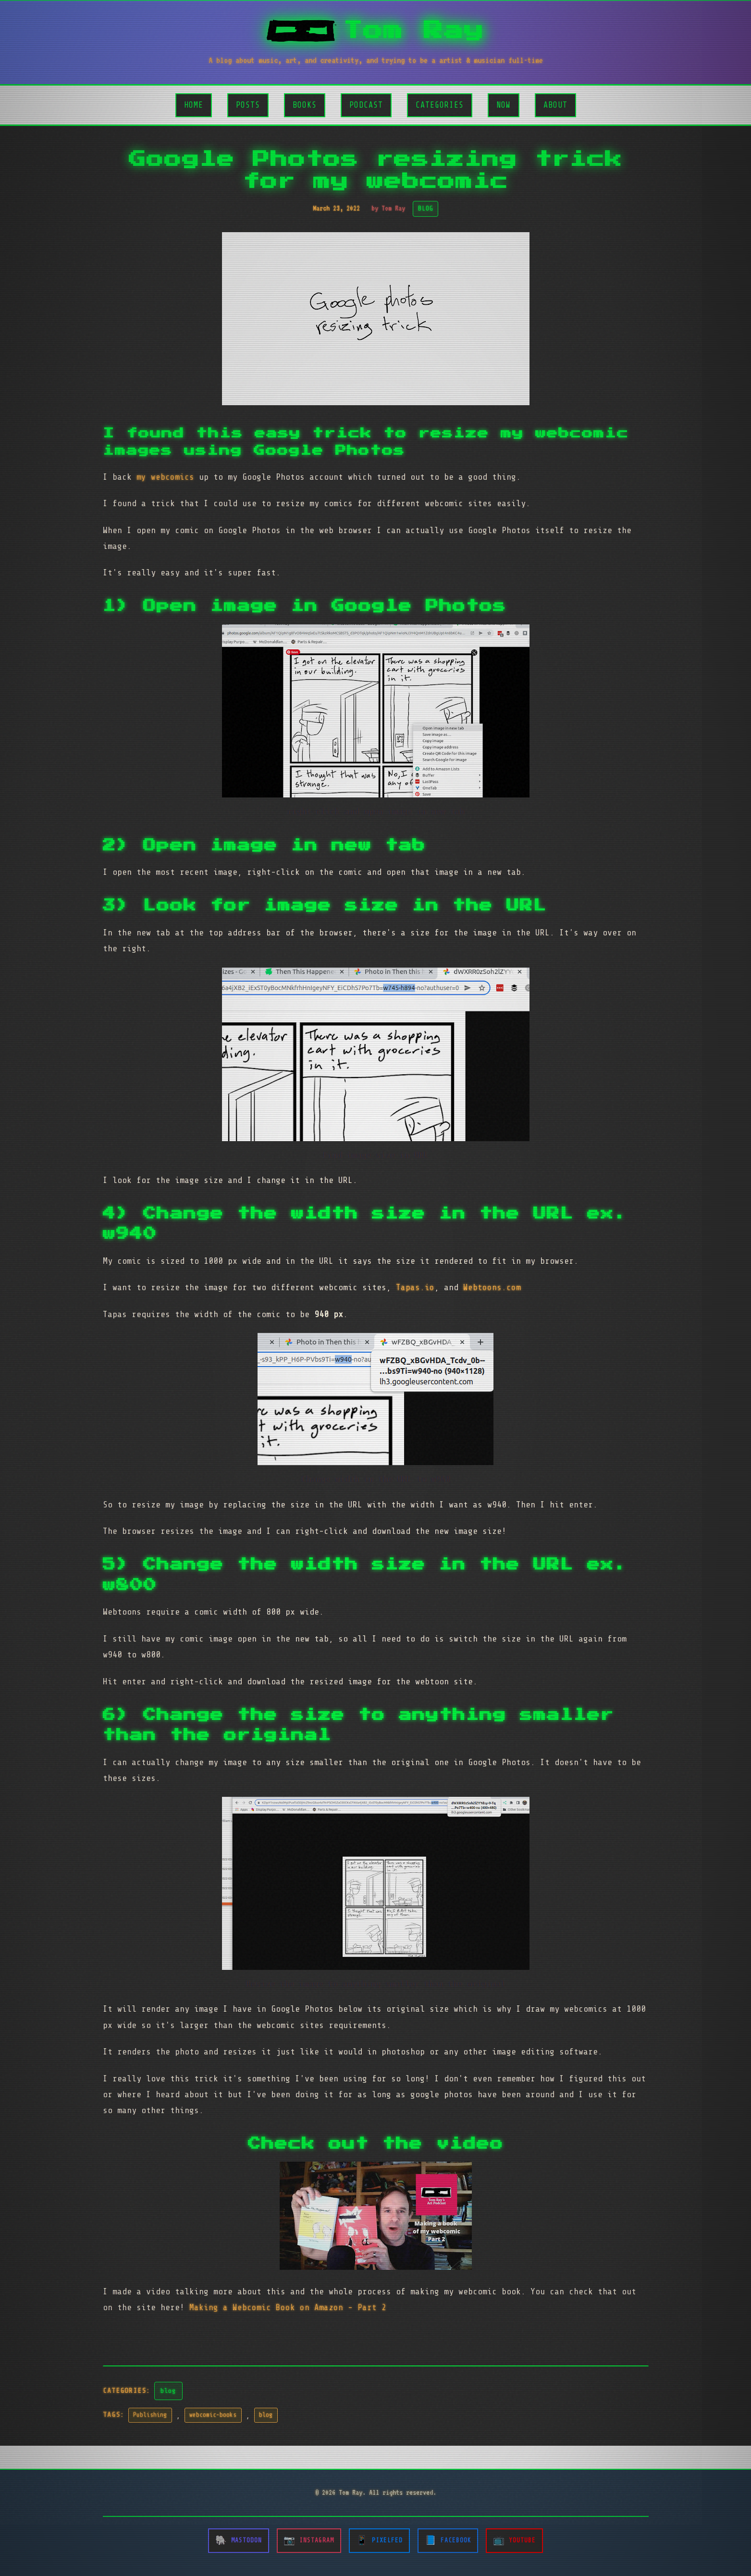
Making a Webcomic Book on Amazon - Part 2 (287, 2307)
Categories (440, 105)
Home (193, 105)
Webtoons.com (492, 1287)
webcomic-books (212, 2415)
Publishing (150, 2415)
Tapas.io (415, 1287)
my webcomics (165, 477)
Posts (248, 105)
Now (503, 105)
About (555, 105)
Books (305, 105)
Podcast (366, 105)
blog (168, 2390)
